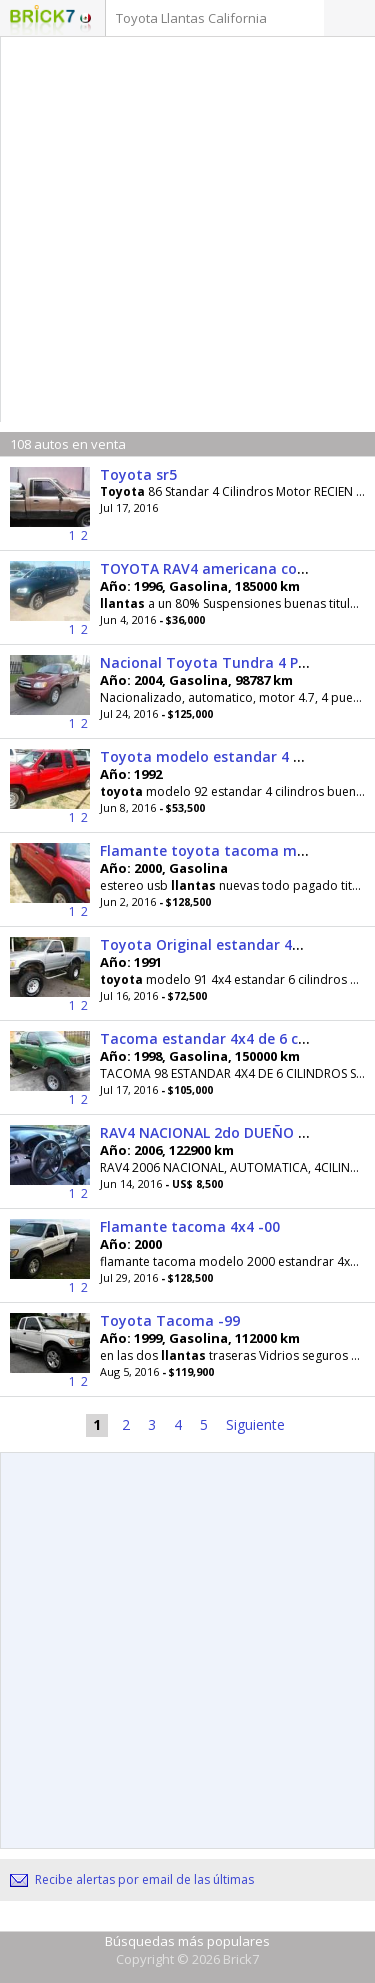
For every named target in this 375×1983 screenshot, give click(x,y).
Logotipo (42, 20)
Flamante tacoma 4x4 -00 (190, 1226)
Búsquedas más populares (187, 1941)
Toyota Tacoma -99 (170, 1320)
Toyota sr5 (138, 474)
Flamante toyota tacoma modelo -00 (231, 850)
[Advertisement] (187, 234)
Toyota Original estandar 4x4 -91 (217, 944)
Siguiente (255, 1424)
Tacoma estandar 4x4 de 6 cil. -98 (218, 1038)
